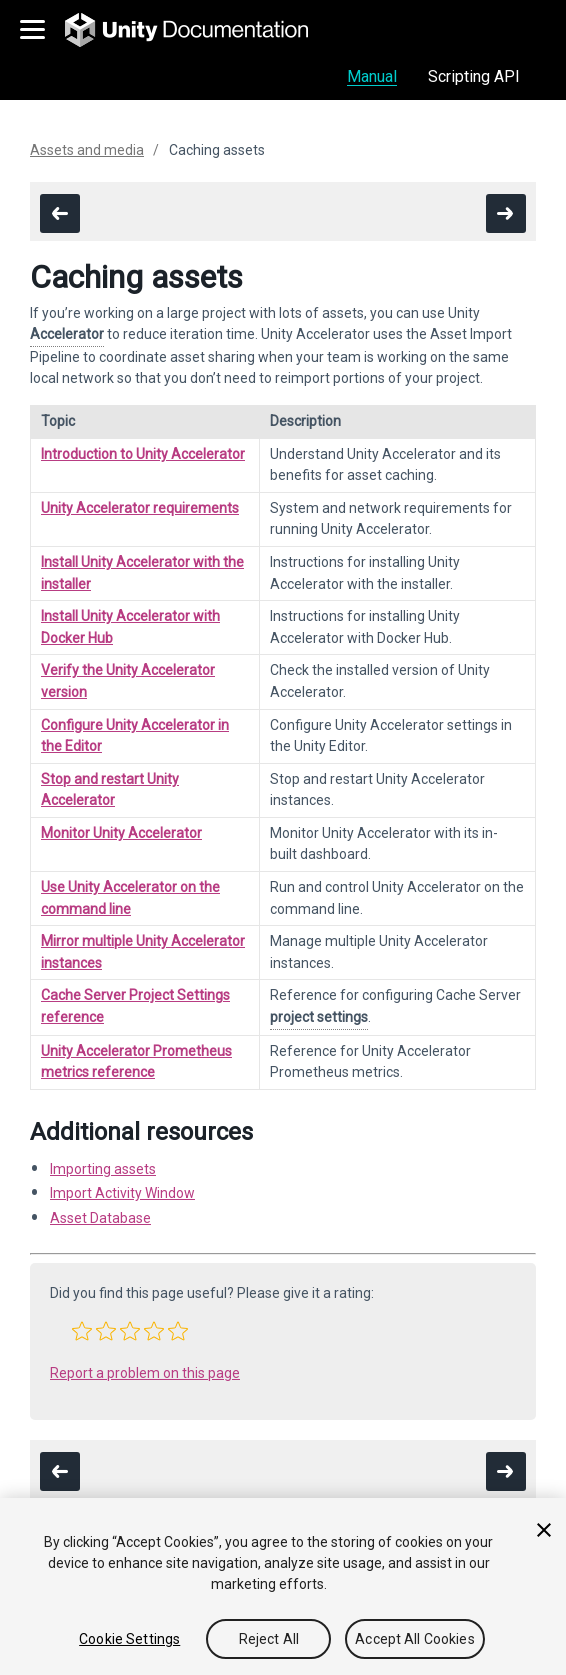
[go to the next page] (506, 213)
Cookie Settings (129, 1639)
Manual (372, 76)
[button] (82, 1331)
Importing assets (103, 1169)
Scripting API (474, 76)
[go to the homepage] (200, 30)
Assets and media (87, 150)
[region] (283, 1586)
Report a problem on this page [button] (145, 1373)
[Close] (544, 1530)
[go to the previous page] (60, 213)
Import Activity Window (122, 1193)
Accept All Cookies (415, 1639)
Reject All (269, 1639)
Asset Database (100, 1218)
